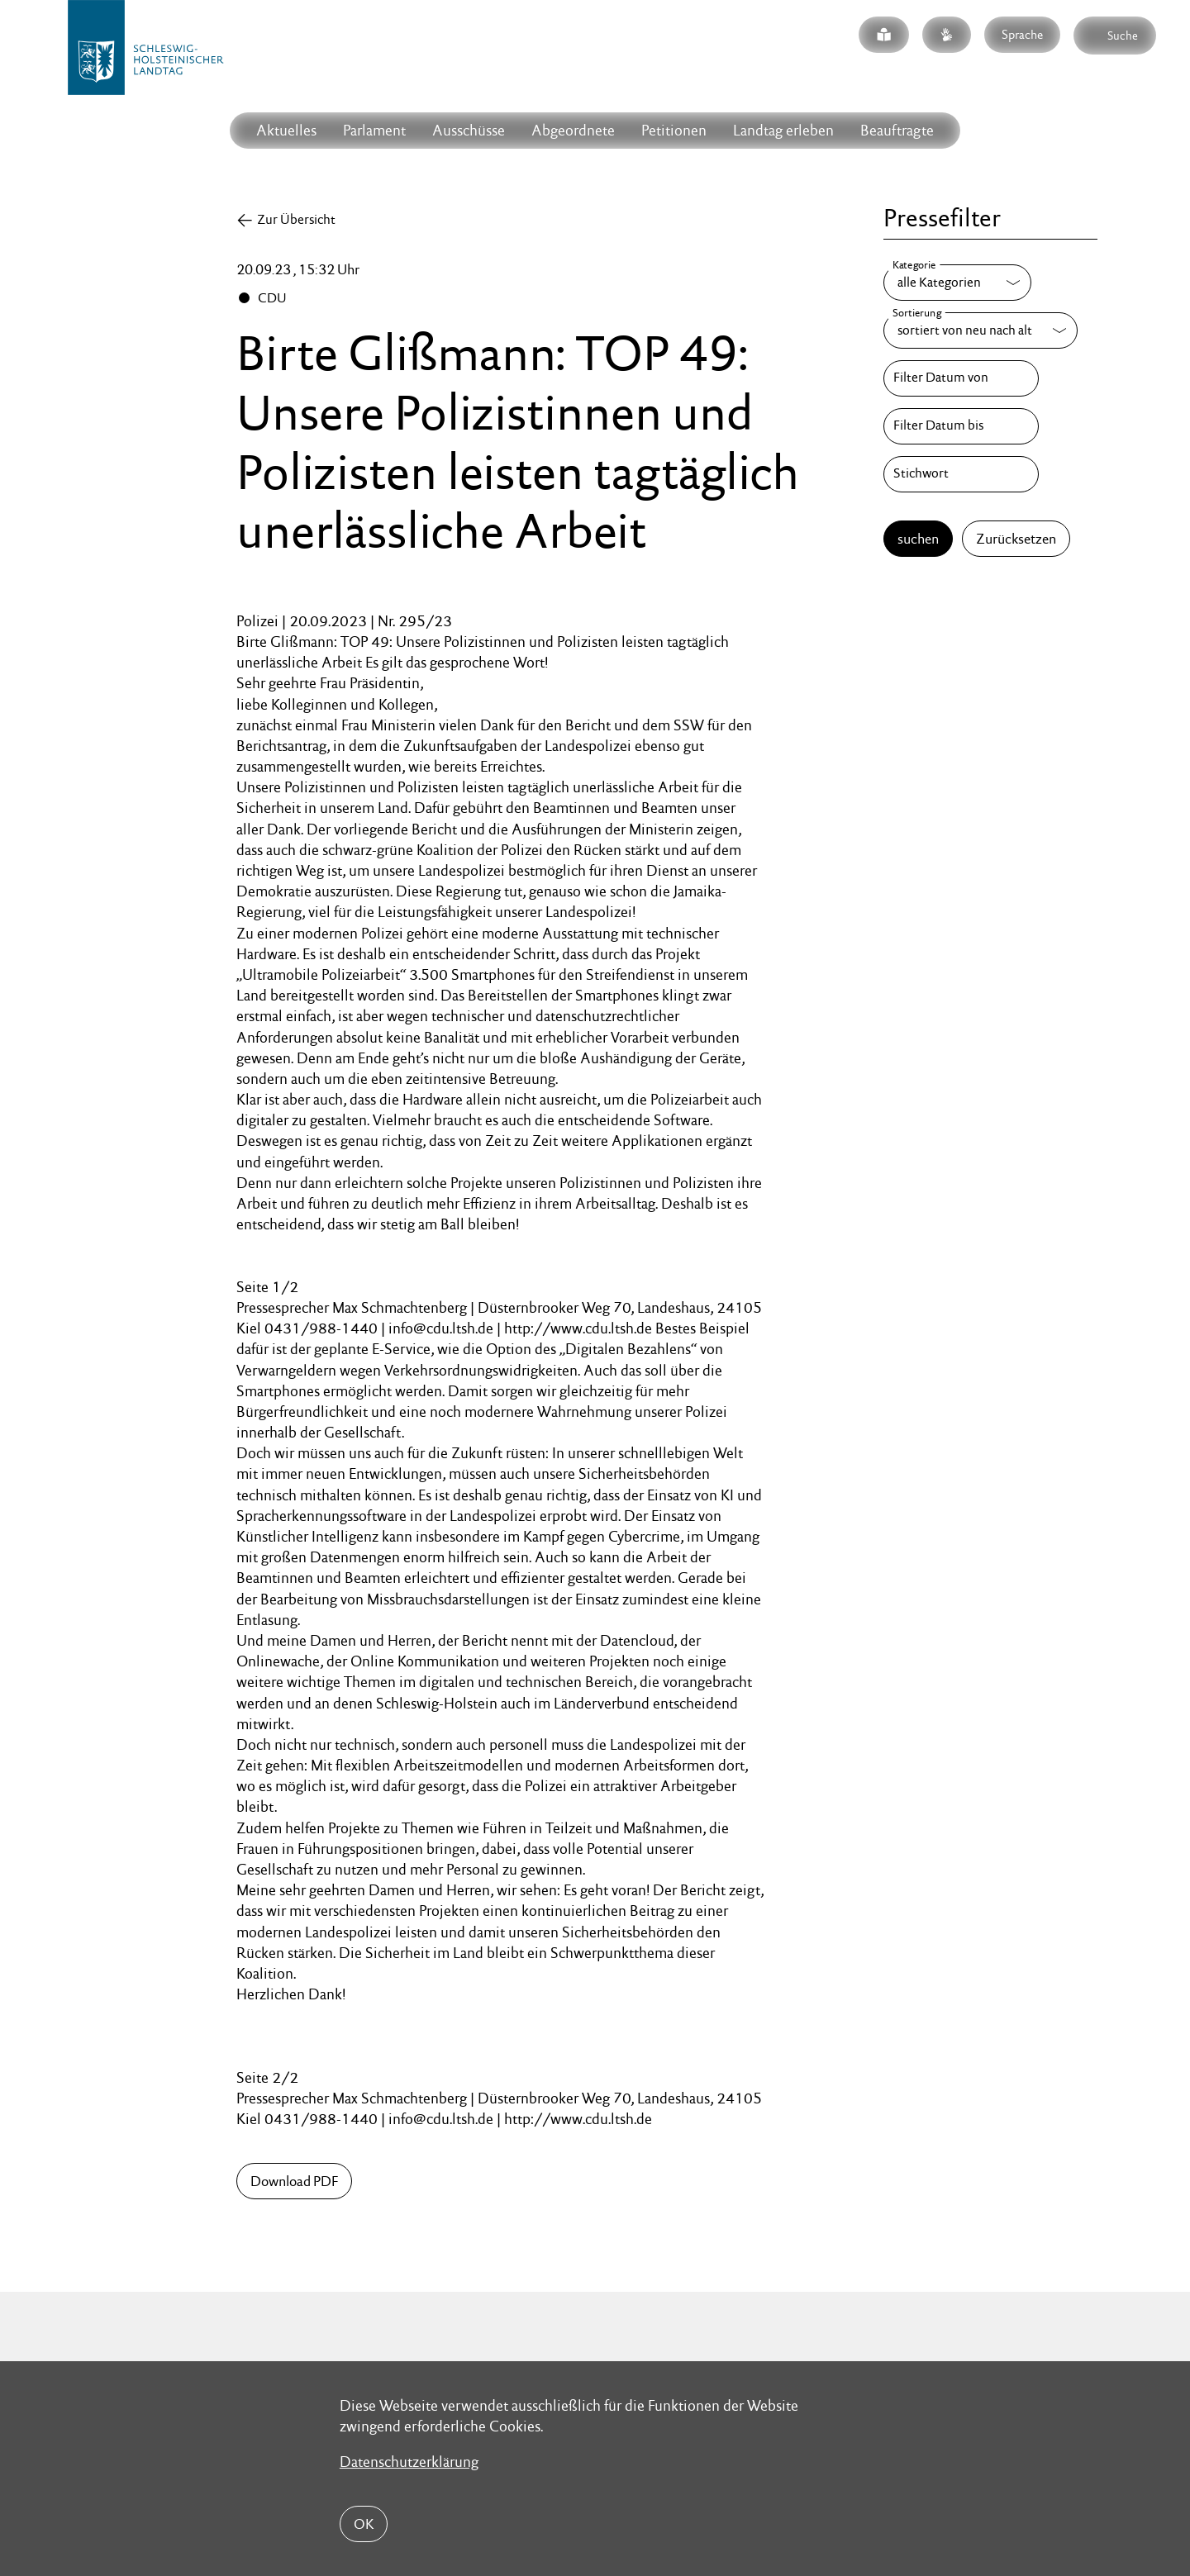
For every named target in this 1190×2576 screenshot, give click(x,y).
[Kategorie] (957, 282)
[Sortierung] (980, 330)
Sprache (1022, 34)
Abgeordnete (573, 130)
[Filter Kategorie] (957, 282)
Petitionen (674, 130)
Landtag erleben (783, 130)
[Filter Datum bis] (961, 426)
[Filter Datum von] (961, 378)
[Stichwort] (961, 474)
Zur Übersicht (296, 219)
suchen (918, 538)
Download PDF (294, 2181)
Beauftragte (897, 130)
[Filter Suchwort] (961, 474)
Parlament (374, 130)
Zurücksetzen (1016, 538)
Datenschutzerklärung (409, 2461)
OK (364, 2524)
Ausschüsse (468, 130)
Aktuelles (286, 130)
